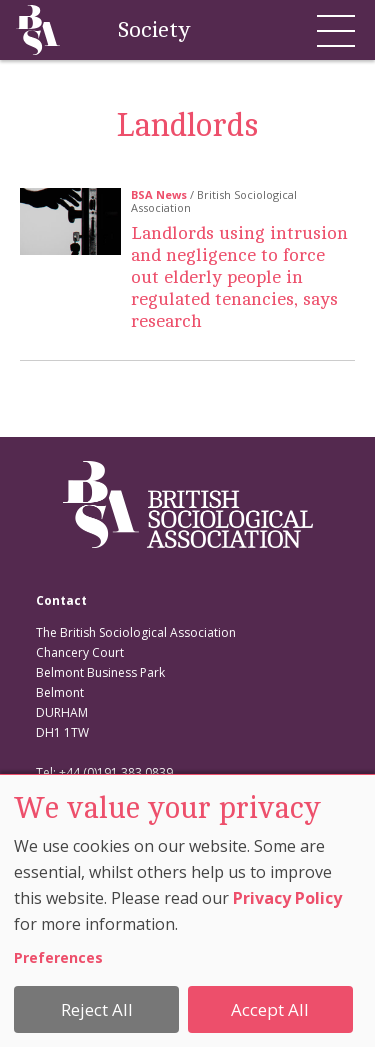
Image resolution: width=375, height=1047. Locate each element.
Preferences (58, 957)
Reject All (97, 1009)
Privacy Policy (287, 898)
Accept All (270, 1009)
